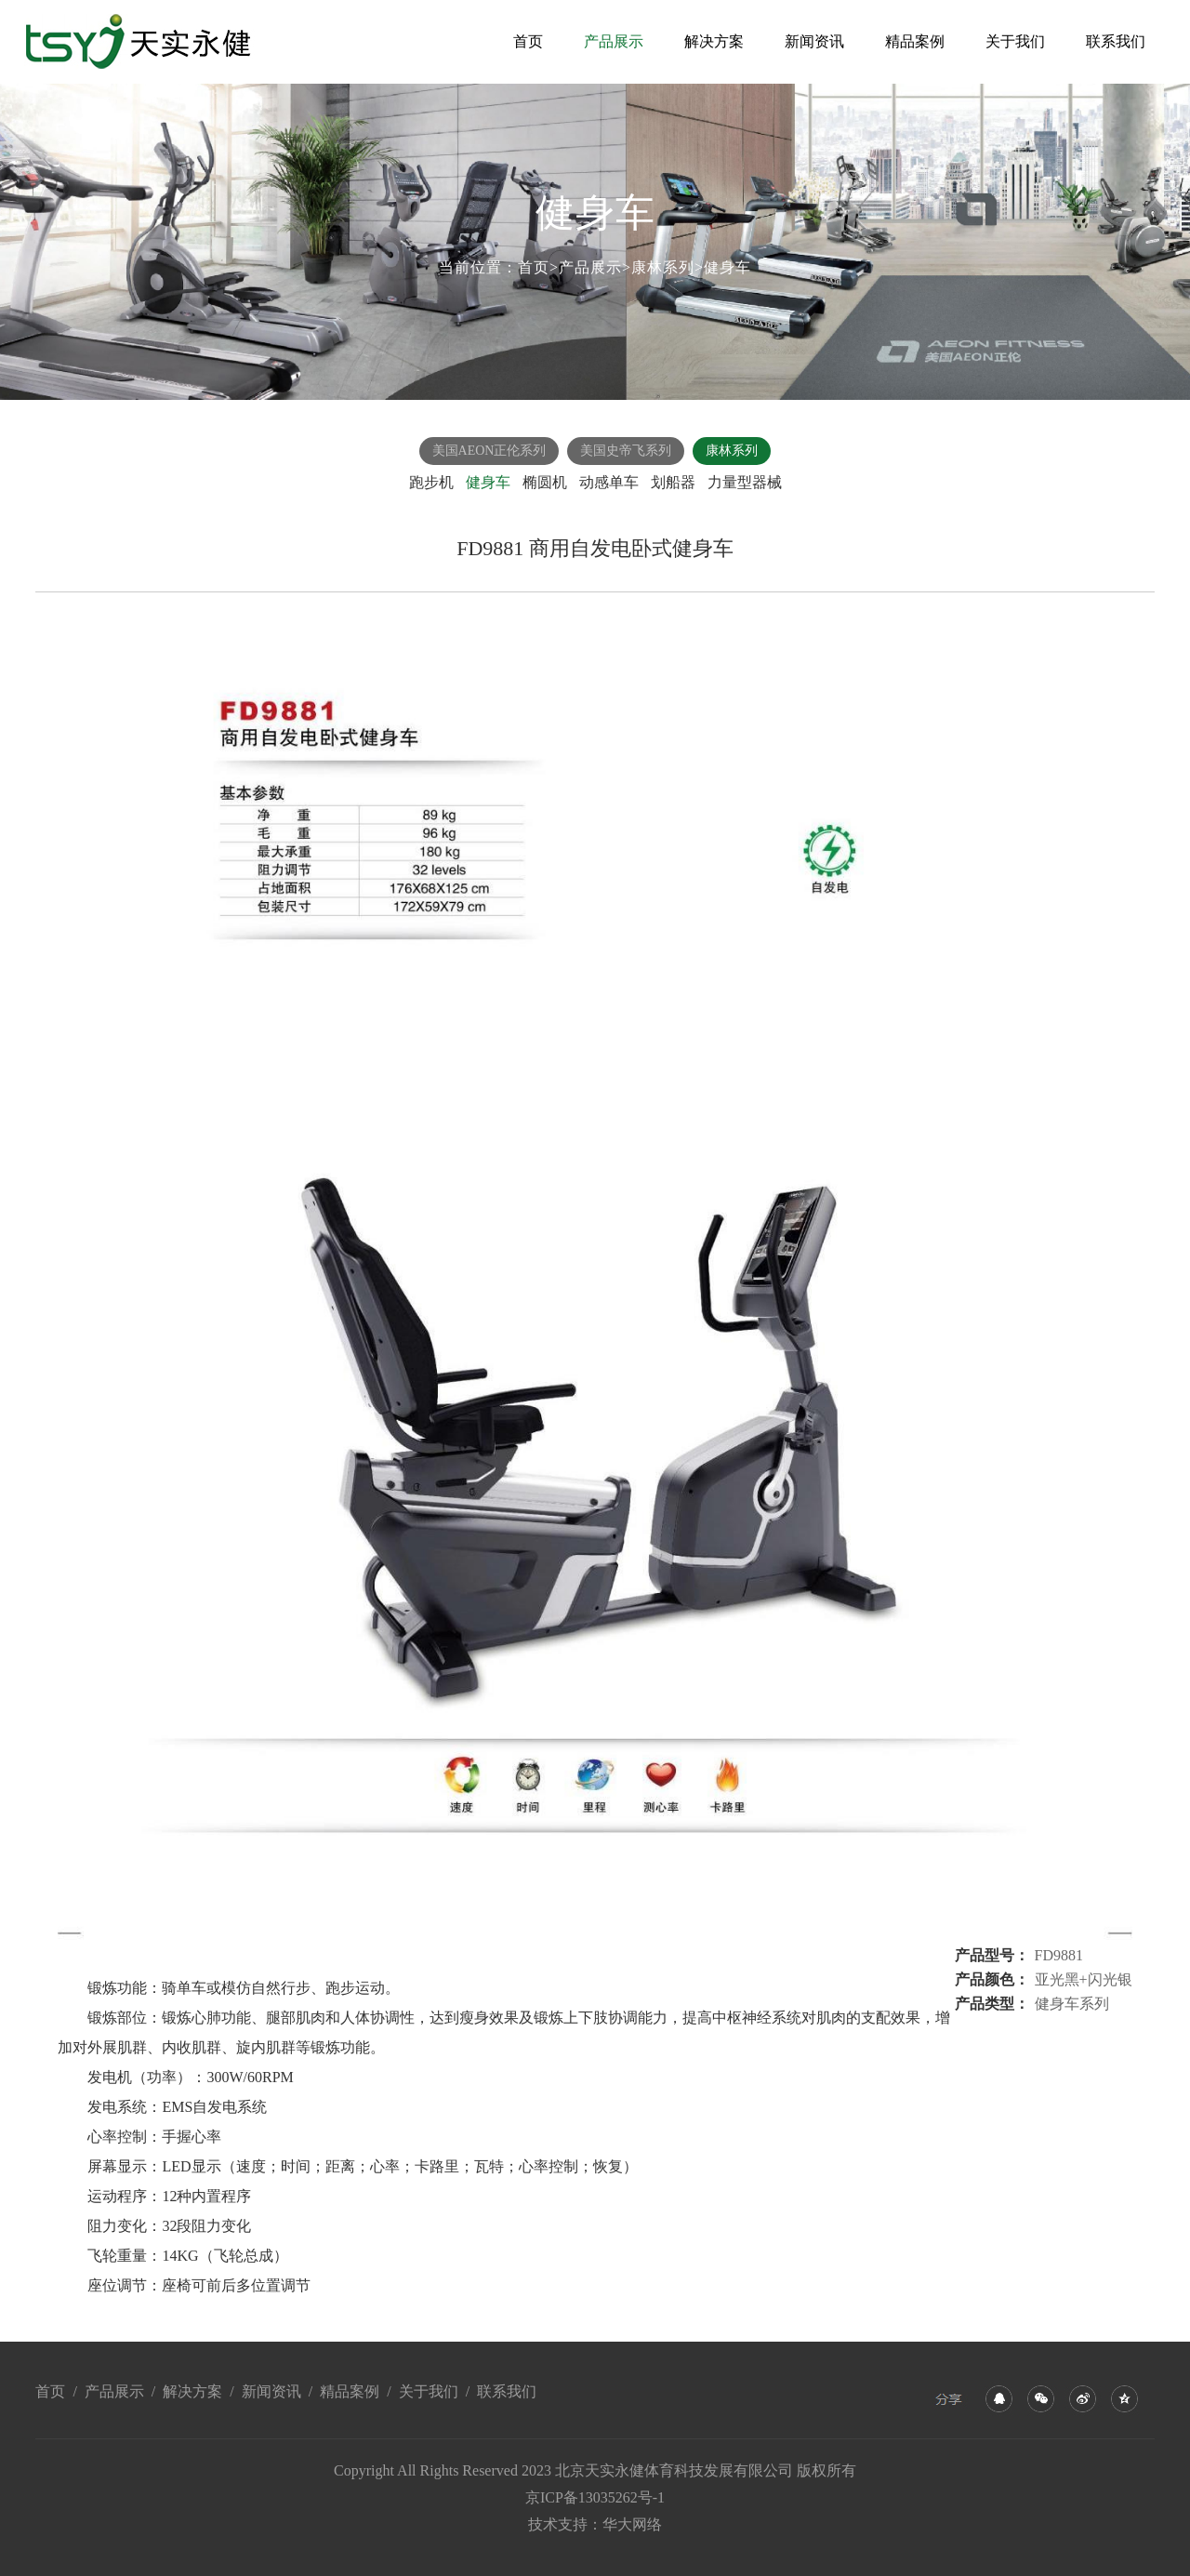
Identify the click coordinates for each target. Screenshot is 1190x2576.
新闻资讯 (814, 41)
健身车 (727, 267)
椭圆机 (544, 482)
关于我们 (1015, 41)
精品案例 (915, 41)
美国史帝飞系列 (625, 451)
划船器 (673, 482)
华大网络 (632, 2524)
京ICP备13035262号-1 (595, 2497)
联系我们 (1115, 41)
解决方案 (714, 41)
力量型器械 (744, 482)
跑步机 (431, 482)
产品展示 (613, 41)
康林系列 (662, 267)
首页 (528, 41)
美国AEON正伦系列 (489, 451)
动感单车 (609, 482)
